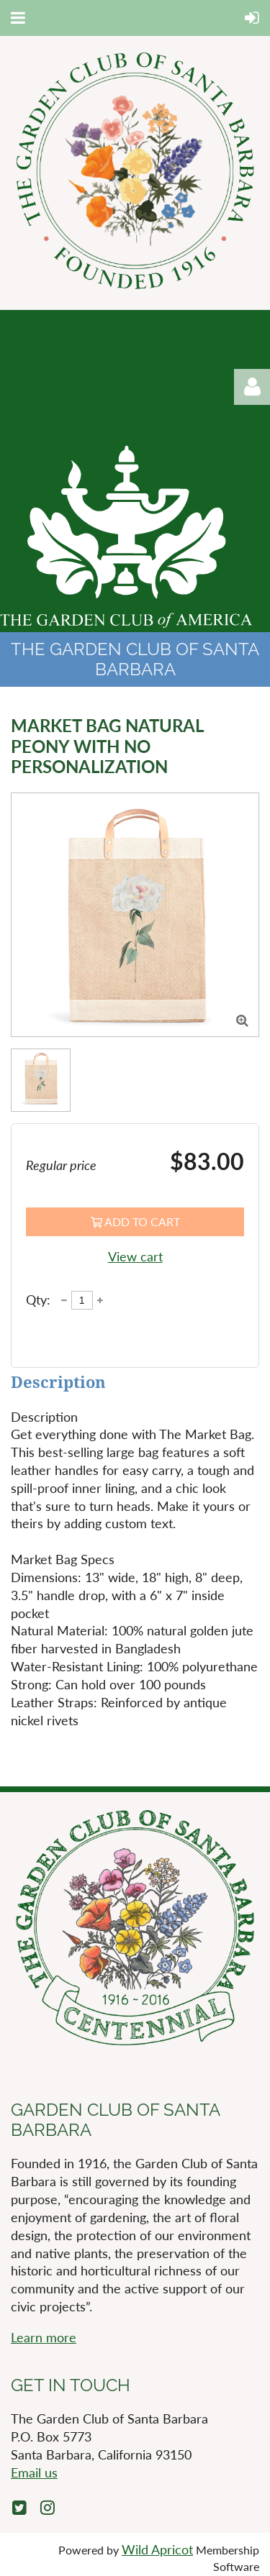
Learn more (43, 2337)
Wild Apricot (157, 2549)
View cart (135, 1256)
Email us (34, 2472)
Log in (252, 387)
